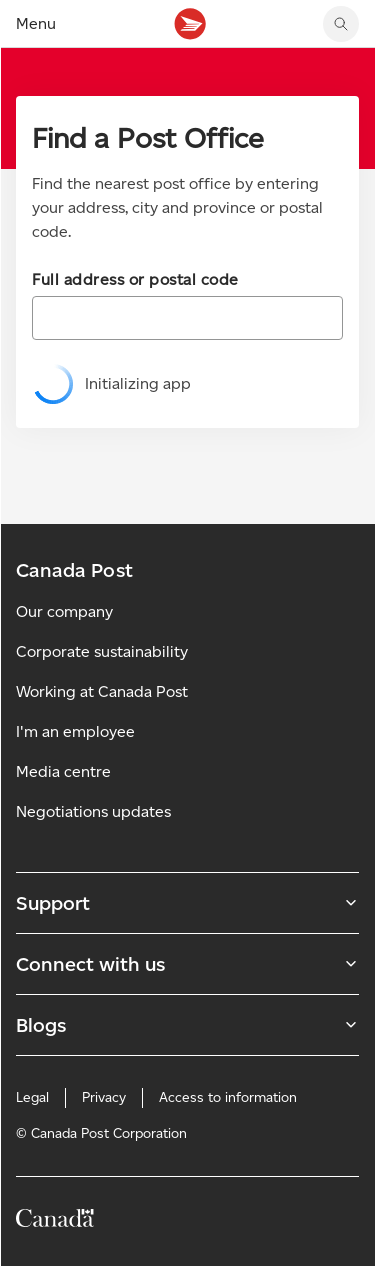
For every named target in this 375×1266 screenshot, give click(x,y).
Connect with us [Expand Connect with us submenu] (187, 964)
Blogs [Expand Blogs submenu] (187, 1025)
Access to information (228, 1097)
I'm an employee (75, 731)
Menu (36, 23)
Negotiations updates (93, 811)
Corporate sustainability (102, 651)
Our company (64, 611)
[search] (341, 24)
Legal (32, 1097)
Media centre (63, 771)
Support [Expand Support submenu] (187, 903)
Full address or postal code (135, 279)
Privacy (104, 1097)
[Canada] (55, 1221)
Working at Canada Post (102, 691)
